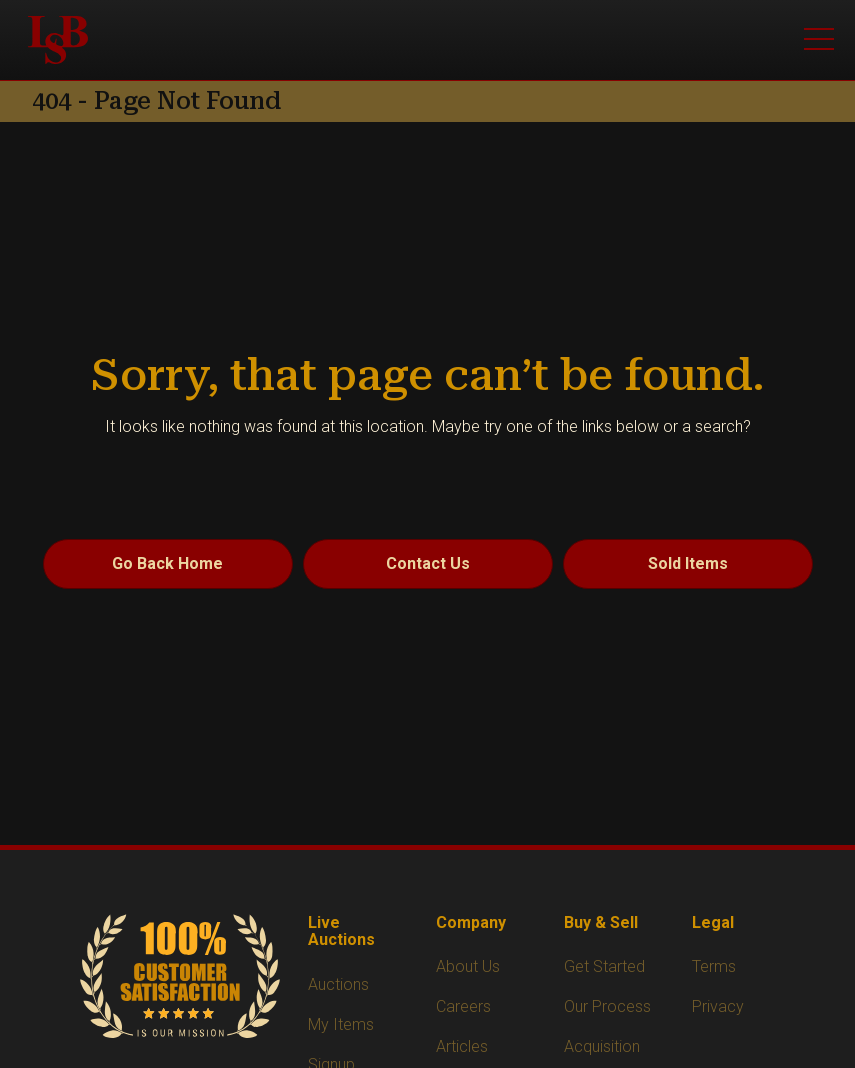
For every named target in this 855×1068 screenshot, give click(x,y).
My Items (341, 1024)
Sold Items (688, 563)
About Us (468, 966)
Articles (462, 1046)
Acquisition (602, 1046)
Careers (463, 1006)
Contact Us (428, 563)
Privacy (718, 1006)
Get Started (604, 966)
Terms (714, 966)
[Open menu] (819, 40)
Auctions (338, 984)
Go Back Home (167, 563)
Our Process (607, 1006)
